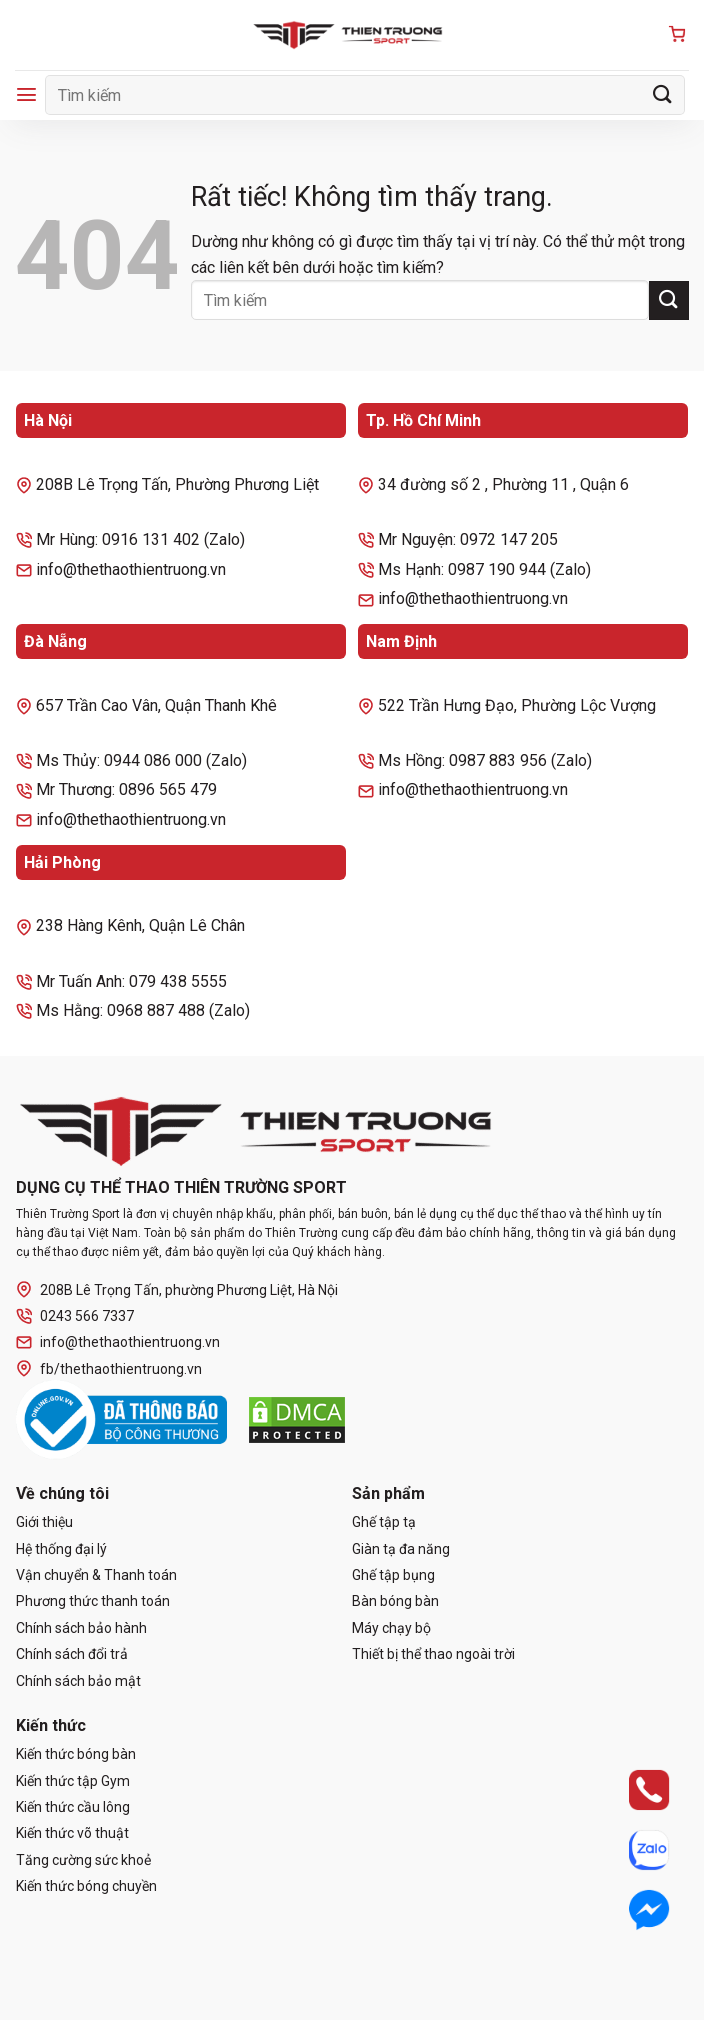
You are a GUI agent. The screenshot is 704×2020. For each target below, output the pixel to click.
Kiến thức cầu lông (73, 1807)
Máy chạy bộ (391, 1628)
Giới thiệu (44, 1522)
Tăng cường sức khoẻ (83, 1860)
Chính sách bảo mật (78, 1681)
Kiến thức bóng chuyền (86, 1886)
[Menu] (26, 94)
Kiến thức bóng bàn (76, 1754)
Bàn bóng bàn (395, 1601)
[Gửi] (663, 94)
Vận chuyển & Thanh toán (96, 1575)
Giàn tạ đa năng (401, 1549)
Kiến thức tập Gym (73, 1781)
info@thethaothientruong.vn (118, 1342)
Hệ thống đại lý (61, 1549)
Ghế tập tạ (384, 1522)
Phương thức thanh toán (93, 1601)
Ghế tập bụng (393, 1575)
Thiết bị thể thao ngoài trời (433, 1654)
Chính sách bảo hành (81, 1628)
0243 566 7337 (75, 1316)
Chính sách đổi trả (72, 1654)
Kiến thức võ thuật (72, 1833)
